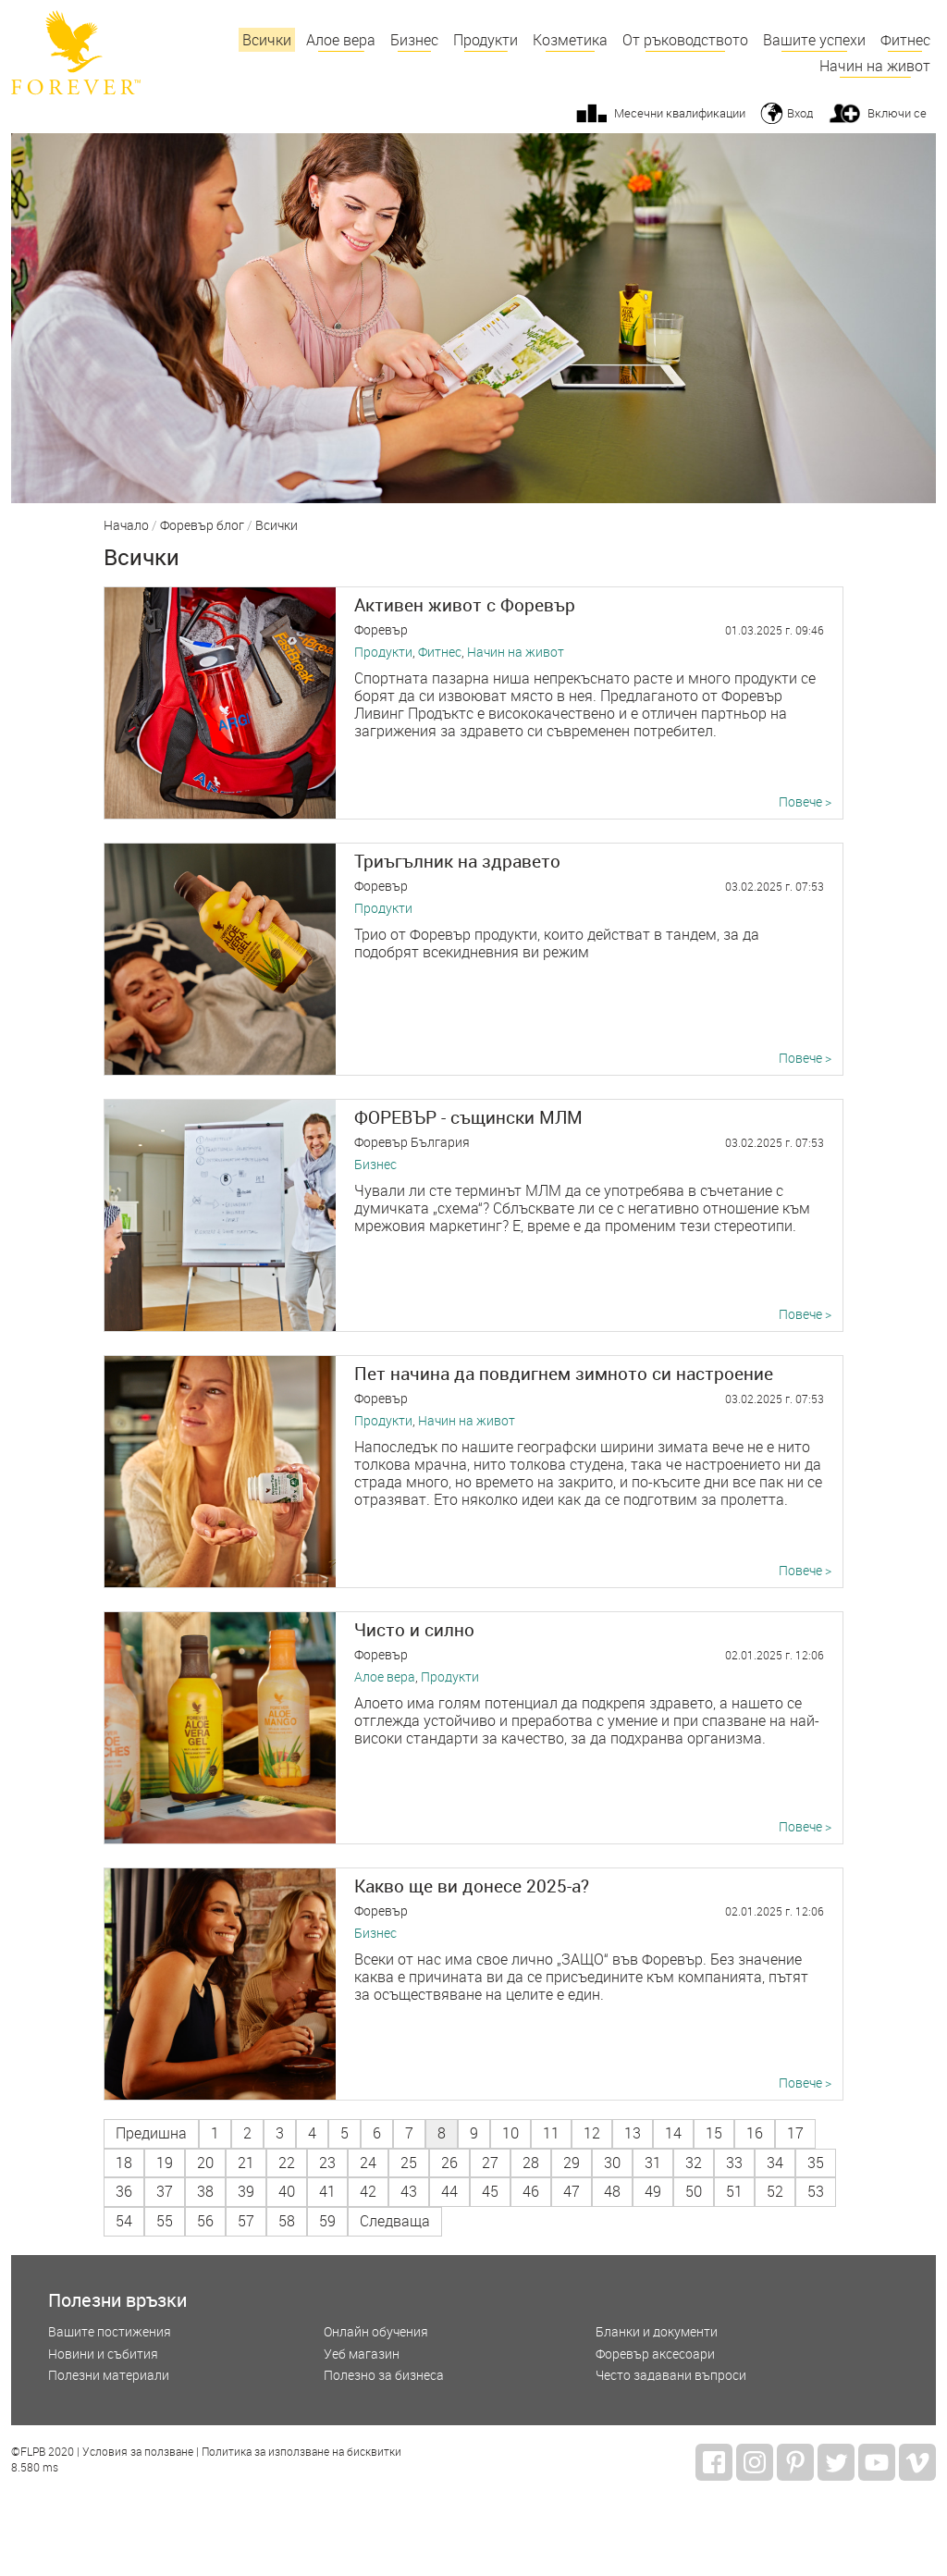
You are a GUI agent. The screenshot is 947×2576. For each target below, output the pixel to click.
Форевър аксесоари (655, 2354)
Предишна (151, 2133)
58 (286, 2221)
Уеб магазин (362, 2354)
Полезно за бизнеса (384, 2376)
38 (205, 2191)
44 (449, 2191)
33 (734, 2162)
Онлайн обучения (376, 2332)
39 (246, 2191)
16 (754, 2133)
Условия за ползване (137, 2452)
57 (246, 2221)
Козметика (570, 40)
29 (571, 2162)
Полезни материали (108, 2376)
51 (734, 2191)
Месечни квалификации (679, 113)
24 (368, 2162)
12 (592, 2133)
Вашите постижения (109, 2332)
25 (408, 2162)
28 (531, 2162)
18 (124, 2162)
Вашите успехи (814, 40)
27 (490, 2162)
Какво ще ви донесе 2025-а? (471, 1885)
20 (205, 2162)
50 (693, 2191)
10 (510, 2133)
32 (693, 2162)
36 (124, 2191)
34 (775, 2162)
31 (653, 2162)
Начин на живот (874, 65)
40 (286, 2191)
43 (408, 2191)
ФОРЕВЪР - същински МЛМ (468, 1116)
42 (368, 2191)
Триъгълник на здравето (457, 860)
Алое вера (340, 40)
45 (490, 2191)
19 (164, 2162)
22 (286, 2162)
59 (327, 2221)
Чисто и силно (414, 1629)
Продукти (485, 40)
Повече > (805, 802)
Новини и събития (103, 2354)
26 (449, 2162)
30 (612, 2162)
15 (714, 2133)
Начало (126, 526)
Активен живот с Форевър (464, 604)
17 (795, 2133)
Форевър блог (202, 526)
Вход (800, 113)
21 (246, 2162)
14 (673, 2133)
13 (632, 2133)
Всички (266, 40)
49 (653, 2191)
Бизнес (414, 40)
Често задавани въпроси (671, 2376)
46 (531, 2191)
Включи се (897, 113)
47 (571, 2191)
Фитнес (905, 40)
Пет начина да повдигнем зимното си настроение (563, 1373)
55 (164, 2221)
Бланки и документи (657, 2332)
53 (815, 2191)
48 (612, 2191)
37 (164, 2191)
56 (205, 2221)
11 (551, 2133)
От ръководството (685, 40)
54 (124, 2221)
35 (815, 2162)
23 (327, 2162)
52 (775, 2191)
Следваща (395, 2221)
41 (327, 2191)
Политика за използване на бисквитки (301, 2452)
